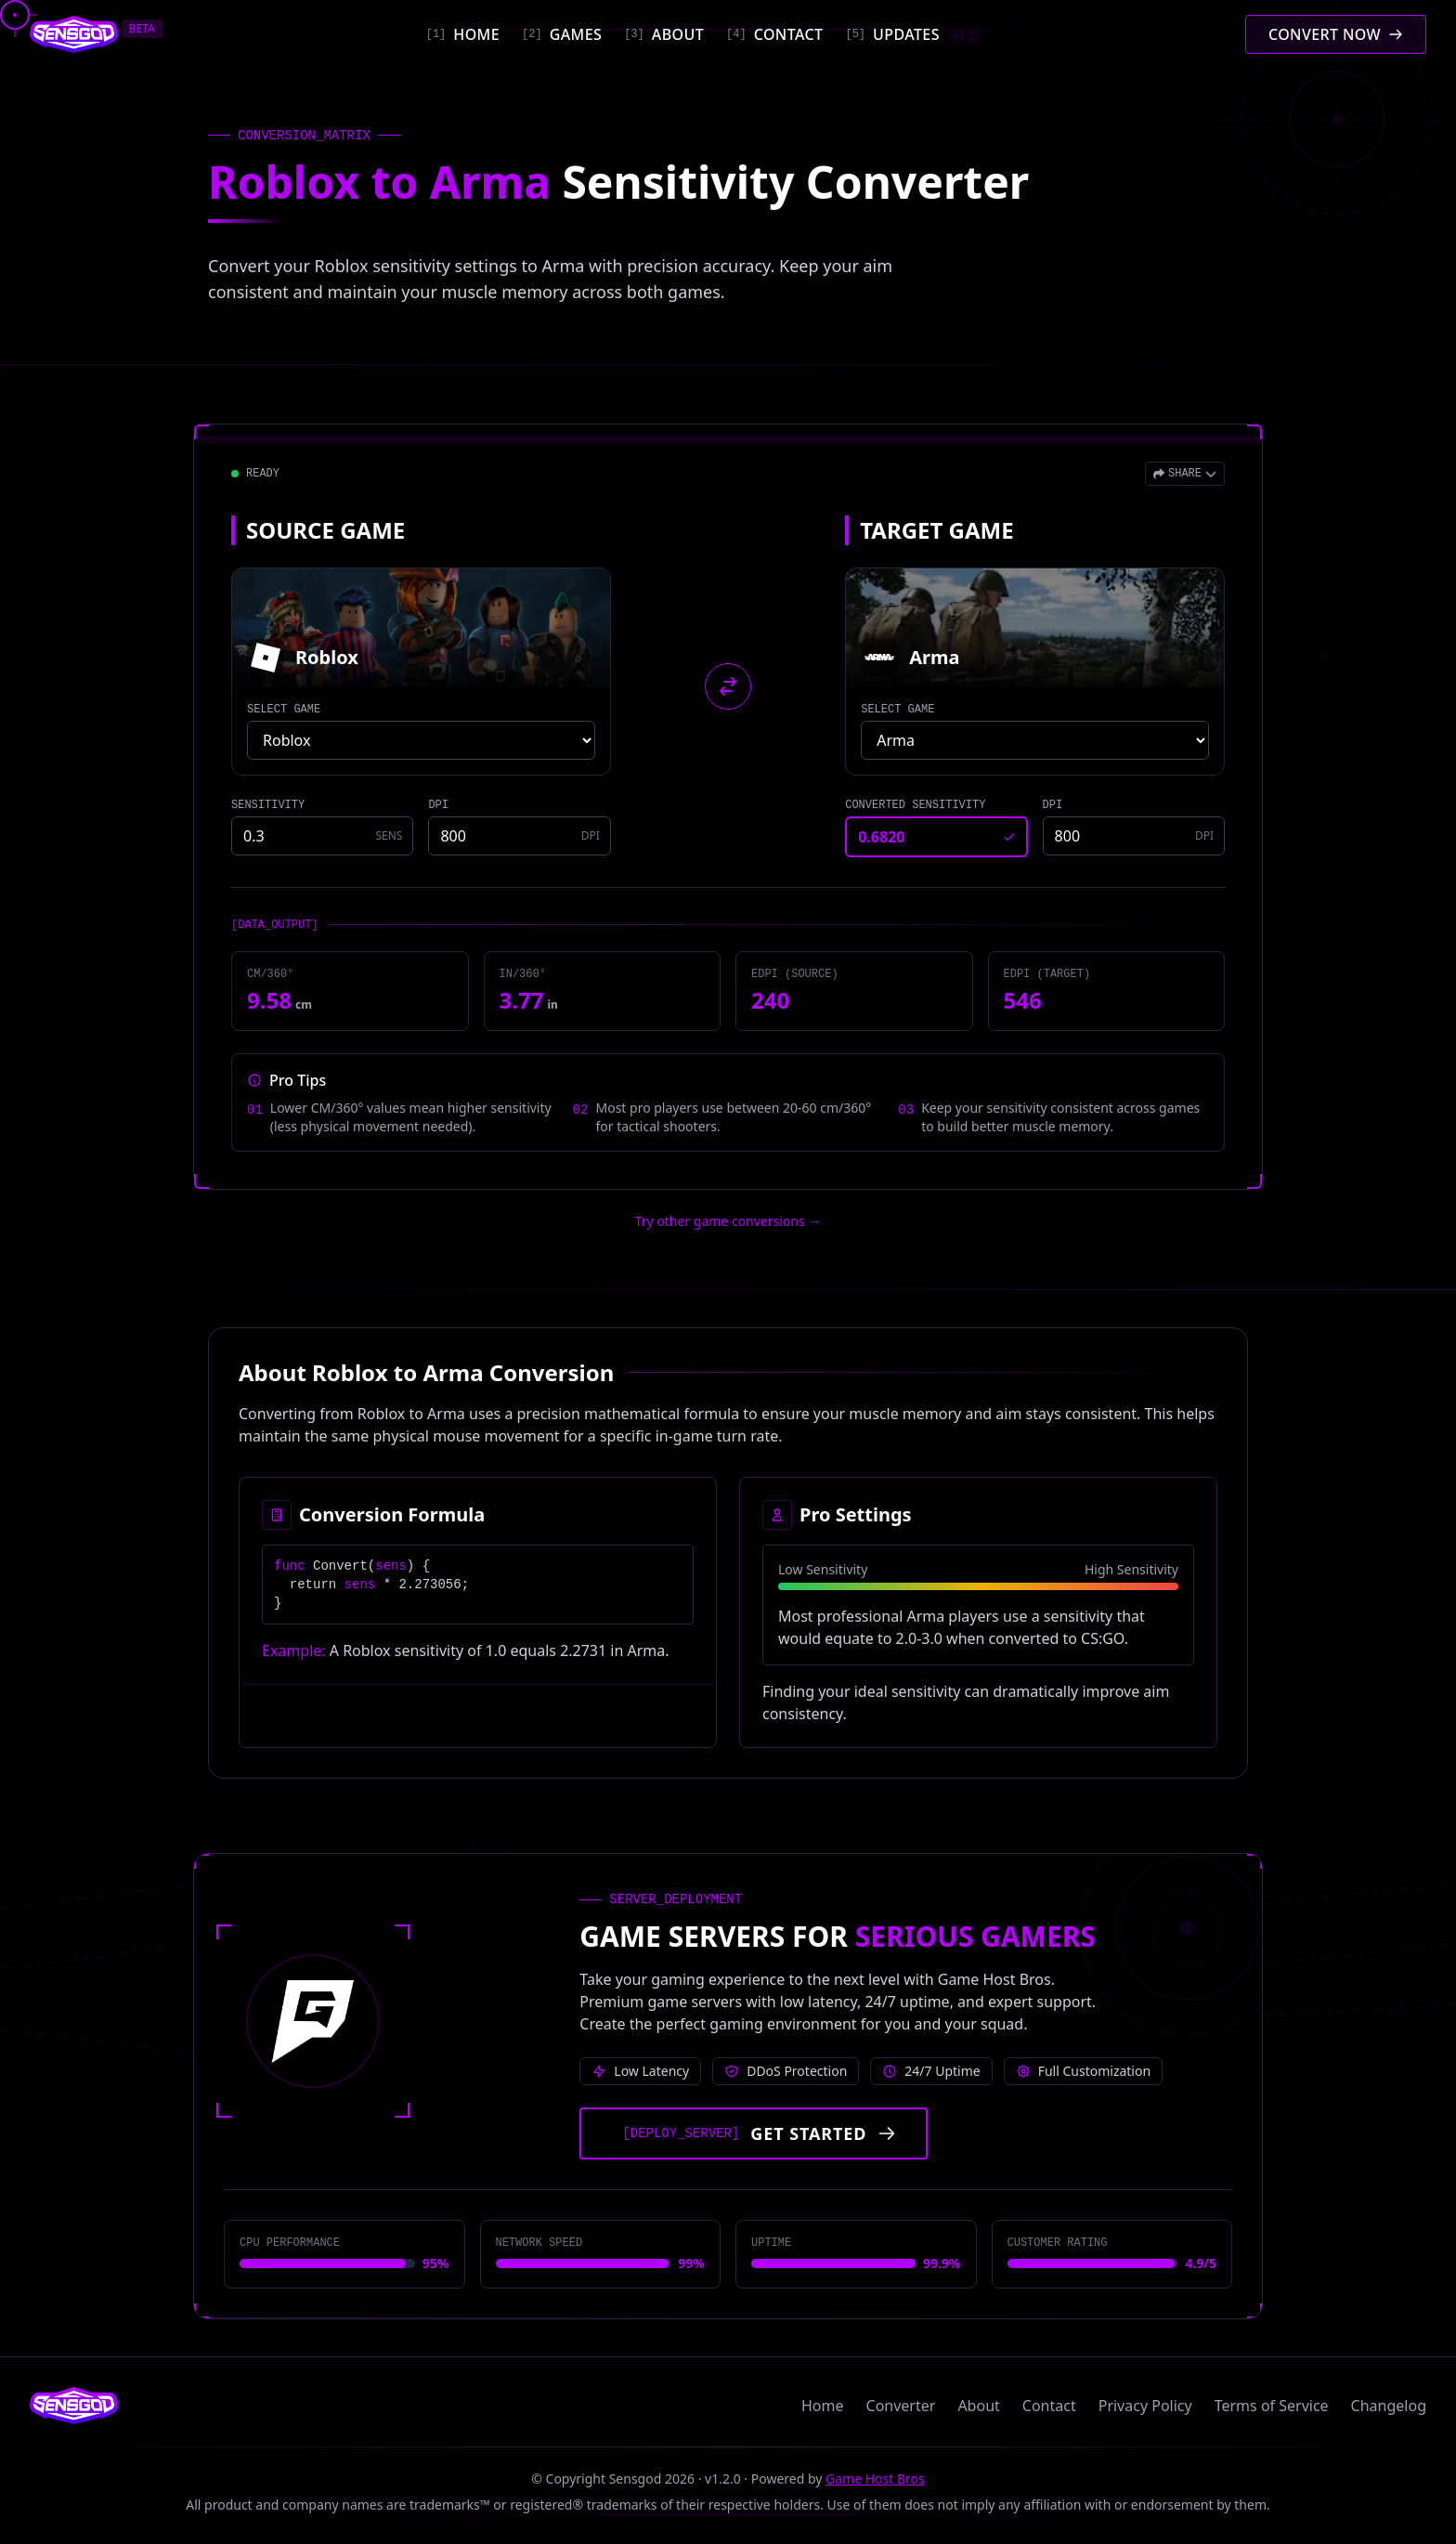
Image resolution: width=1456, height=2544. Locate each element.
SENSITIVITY (268, 805)
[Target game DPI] (1134, 835)
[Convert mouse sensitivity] (1335, 34)
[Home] (463, 34)
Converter (901, 2405)
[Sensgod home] (74, 34)
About (978, 2405)
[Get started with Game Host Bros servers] (753, 2133)
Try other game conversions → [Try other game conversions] (728, 1221)
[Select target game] (1035, 740)
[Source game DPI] (519, 835)
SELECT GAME (283, 709)
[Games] (562, 34)
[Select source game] (421, 740)
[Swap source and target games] (728, 686)
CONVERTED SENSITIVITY (915, 805)
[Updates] (913, 34)
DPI (438, 805)
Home (822, 2405)
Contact (1049, 2405)
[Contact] (774, 34)
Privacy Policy (1145, 2405)
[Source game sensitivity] (322, 835)
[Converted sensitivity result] (936, 836)
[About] (664, 34)
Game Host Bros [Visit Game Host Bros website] (875, 2478)
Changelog (1388, 2405)
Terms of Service (1272, 2405)
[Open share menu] (1185, 474)
